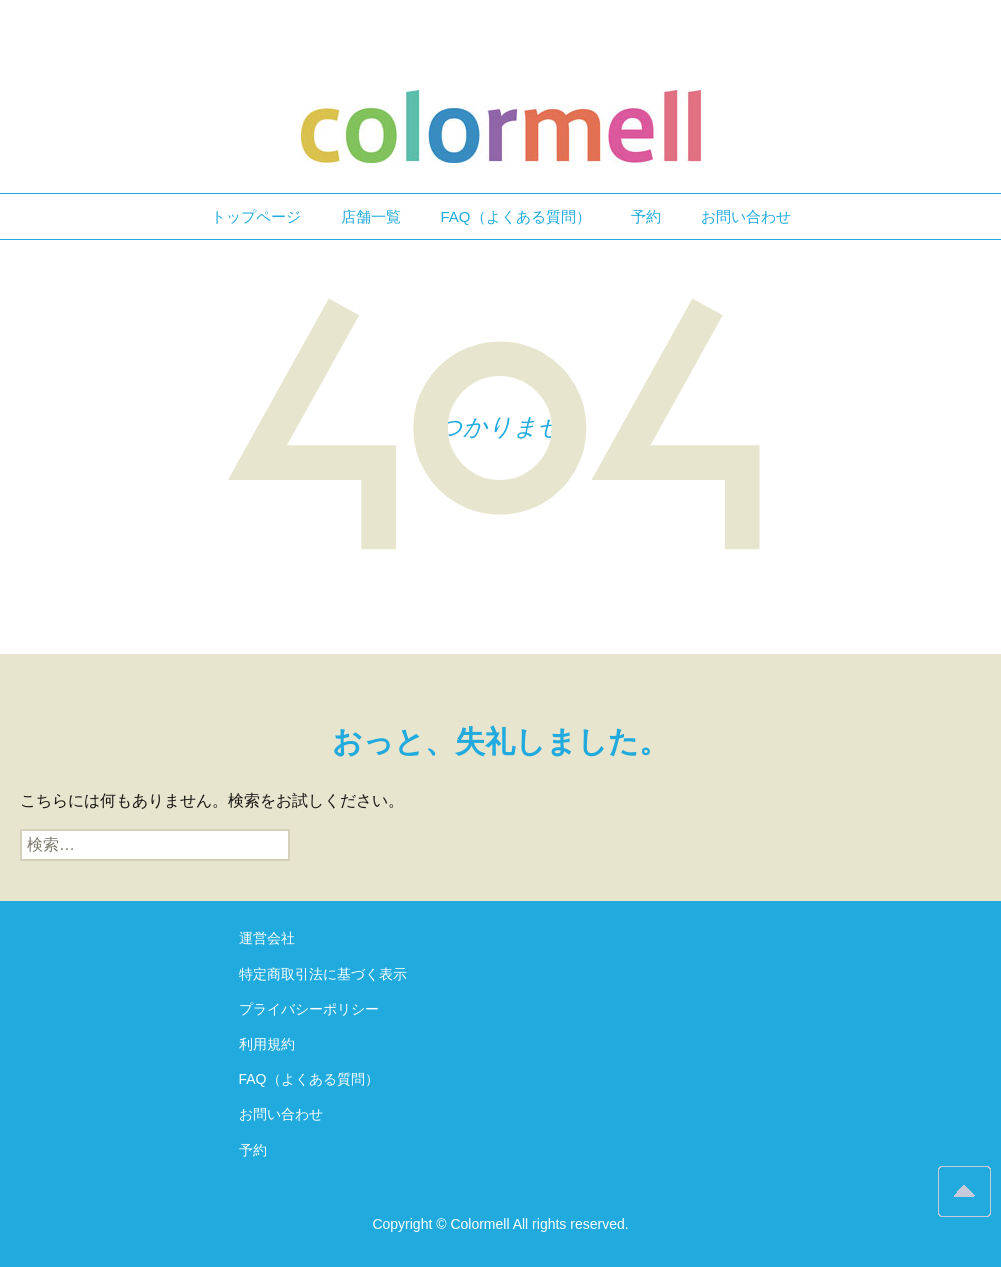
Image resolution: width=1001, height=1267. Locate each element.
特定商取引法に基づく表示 (323, 974)
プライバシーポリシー (309, 1009)
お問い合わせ (746, 216)
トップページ (256, 216)
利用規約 (267, 1044)
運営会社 (267, 938)
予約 (646, 216)
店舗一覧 (371, 216)
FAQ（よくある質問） (516, 216)
